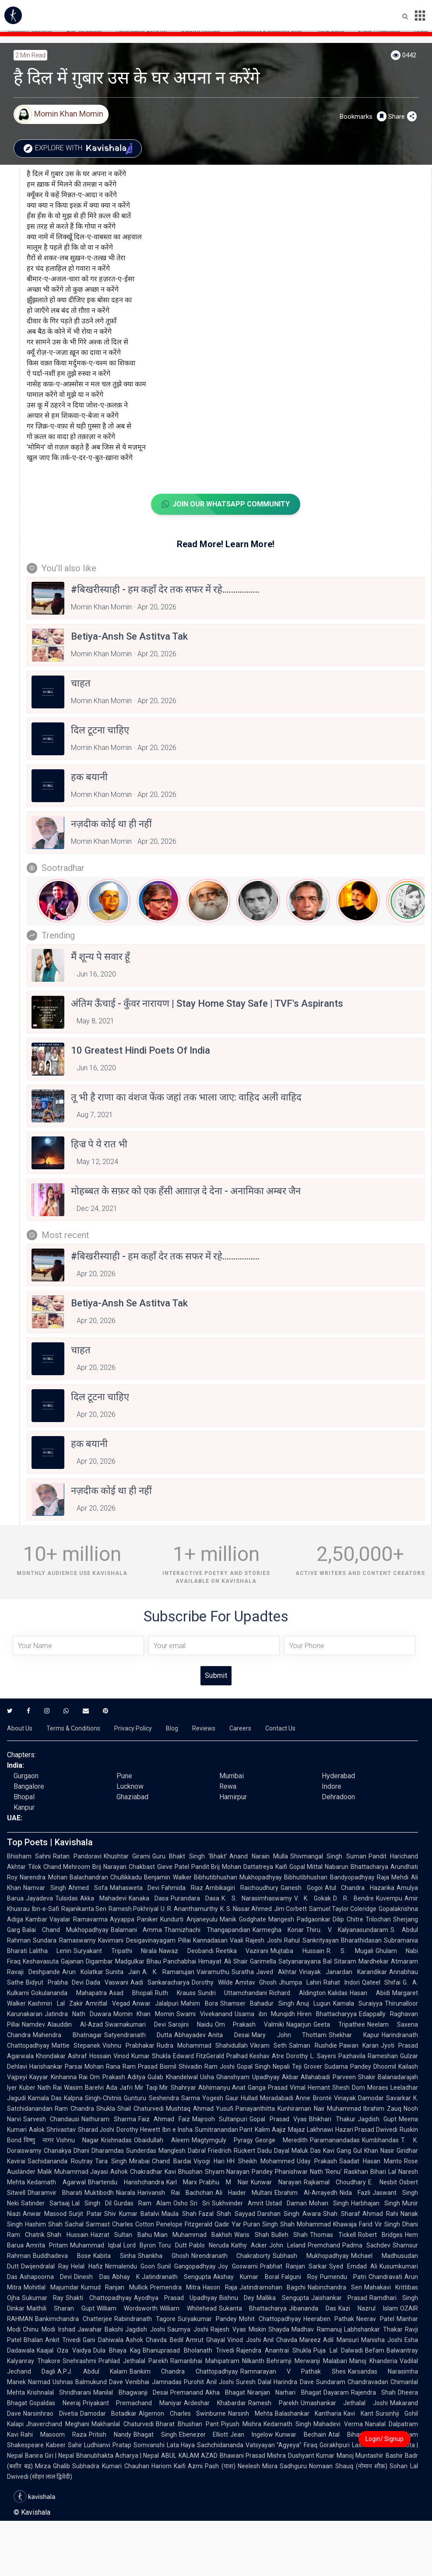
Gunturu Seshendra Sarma (162, 2098)
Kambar (36, 1919)
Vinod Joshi (243, 2339)
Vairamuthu (213, 1971)
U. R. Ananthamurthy (189, 1908)
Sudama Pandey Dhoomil (360, 2066)
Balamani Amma (136, 1929)
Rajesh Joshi (264, 1940)
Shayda (278, 2329)
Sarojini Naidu (190, 2024)
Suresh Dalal (253, 2381)
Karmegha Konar (278, 1929)
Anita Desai (228, 2034)
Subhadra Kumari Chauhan (110, 2466)
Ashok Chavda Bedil (154, 2339)
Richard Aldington (297, 1992)
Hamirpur (233, 1797)
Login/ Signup (384, 2438)
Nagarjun (298, 2024)
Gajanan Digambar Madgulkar (102, 1961)
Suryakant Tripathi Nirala (115, 1950)
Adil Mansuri (340, 2339)
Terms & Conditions (73, 1728)
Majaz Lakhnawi (310, 2129)
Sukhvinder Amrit (237, 2203)
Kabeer (56, 2445)
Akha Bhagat (225, 2392)
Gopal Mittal (306, 1866)
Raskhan (356, 2171)
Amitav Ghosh (256, 1982)
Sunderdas (141, 2150)
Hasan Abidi (370, 1992)
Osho (180, 2203)
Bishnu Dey (236, 2297)
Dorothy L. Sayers (311, 2055)
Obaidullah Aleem (161, 2140)
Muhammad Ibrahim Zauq (364, 2108)
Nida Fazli (355, 2192)
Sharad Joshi (96, 2129)
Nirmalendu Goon (130, 2266)
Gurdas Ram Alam (142, 2203)
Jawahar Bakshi (100, 2329)
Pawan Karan (359, 2045)
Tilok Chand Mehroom (59, 1866)
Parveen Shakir (354, 2077)
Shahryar (183, 2087)
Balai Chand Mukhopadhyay (65, 1929)
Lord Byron (139, 2245)
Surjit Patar (85, 2213)
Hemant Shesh (329, 2087)
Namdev (33, 2024)
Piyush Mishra (241, 2423)
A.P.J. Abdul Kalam (92, 2371)
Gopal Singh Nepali (263, 2066)
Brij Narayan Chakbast (123, 1866)
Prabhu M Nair (224, 2182)
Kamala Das (45, 2098)
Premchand (324, 2245)
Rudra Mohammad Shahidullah (202, 2045)
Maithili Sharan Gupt (61, 2308)
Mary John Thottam (289, 2034)
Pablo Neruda (209, 2245)
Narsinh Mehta (250, 2413)
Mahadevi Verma (337, 2423)
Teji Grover (307, 2066)
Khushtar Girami (127, 1856)
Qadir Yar (227, 2224)
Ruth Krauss (175, 1992)
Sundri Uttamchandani (232, 1992)
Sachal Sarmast (87, 2224)
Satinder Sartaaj (45, 2203)
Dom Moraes (370, 2087)
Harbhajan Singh (375, 2203)
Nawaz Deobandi (186, 1950)
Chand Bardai (171, 2161)
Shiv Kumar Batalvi (132, 2213)
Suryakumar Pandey (207, 2318)
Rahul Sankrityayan (311, 1940)
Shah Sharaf (341, 2213)
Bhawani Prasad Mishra (253, 2455)
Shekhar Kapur (354, 2034)
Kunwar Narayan (276, 2182)
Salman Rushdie (313, 2045)
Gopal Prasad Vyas (278, 2119)
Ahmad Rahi (380, 2213)
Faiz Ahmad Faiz (164, 2119)
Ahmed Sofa (88, 1887)
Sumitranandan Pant (224, 2129)
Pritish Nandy (110, 2434)
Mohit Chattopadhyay (270, 2318)
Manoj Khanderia (373, 2360)
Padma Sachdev (366, 2245)
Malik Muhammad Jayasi (73, 2171)
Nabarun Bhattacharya (356, 1866)
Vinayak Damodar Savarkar (372, 2098)
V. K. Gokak (312, 1898)
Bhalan (33, 2339)
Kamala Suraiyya (358, 2003)
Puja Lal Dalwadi (338, 2350)
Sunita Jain (122, 1971)
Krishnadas (116, 2140)
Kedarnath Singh (287, 2423)
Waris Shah (251, 2234)
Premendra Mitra (175, 2287)
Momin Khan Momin (144, 2013)
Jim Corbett (290, 1908)
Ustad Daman (286, 2203)
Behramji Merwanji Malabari (307, 2360)
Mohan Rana (102, 2066)
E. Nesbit (382, 2182)
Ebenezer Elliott (203, 2434)
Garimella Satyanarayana (285, 1961)
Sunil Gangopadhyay (186, 2266)
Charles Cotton (133, 2224)
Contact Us (280, 1728)
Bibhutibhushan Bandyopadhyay (329, 1877)
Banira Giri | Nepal (49, 2455)
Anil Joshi (220, 2381)
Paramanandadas (335, 2140)
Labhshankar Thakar (373, 2329)
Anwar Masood (45, 2213)
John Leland (287, 2245)
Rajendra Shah (373, 2392)
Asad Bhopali (131, 1992)
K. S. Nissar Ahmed (246, 1908)
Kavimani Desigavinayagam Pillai (144, 1940)
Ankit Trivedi (63, 2339)
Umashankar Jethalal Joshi (344, 2402)
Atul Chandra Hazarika (360, 1887)
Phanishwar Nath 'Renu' (308, 2171)
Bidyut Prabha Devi (55, 1982)
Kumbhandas (380, 2140)
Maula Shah (179, 2213)
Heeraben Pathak (328, 2318)
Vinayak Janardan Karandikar (343, 1971)
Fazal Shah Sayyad (227, 2213)
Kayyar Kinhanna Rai (58, 2077)
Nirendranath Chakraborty (231, 2255)
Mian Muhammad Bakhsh (193, 2234)
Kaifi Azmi (188, 2466)
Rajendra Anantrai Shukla (274, 2350)
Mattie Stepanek (76, 2045)
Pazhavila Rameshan (368, 2055)
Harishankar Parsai (55, 2066)
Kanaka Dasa (149, 1898)
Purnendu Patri (343, 2276)
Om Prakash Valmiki (249, 2024)
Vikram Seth (268, 2045)
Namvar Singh (44, 1887)
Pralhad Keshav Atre (255, 2055)
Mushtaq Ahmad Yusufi (199, 2108)
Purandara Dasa (195, 1898)
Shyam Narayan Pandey (239, 2171)
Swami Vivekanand (204, 2013)
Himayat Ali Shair (222, 1961)
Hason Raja (220, 2287)
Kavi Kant (358, 2413)
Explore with (80, 148)
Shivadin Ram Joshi (207, 2066)
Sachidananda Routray (60, 2161)
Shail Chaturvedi (140, 2108)
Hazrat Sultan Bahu (121, 2234)
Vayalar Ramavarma (78, 1919)
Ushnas (63, 2381)
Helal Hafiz (86, 2266)
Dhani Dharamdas (99, 2150)
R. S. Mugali (350, 1950)
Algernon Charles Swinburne (182, 2413)
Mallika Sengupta (282, 2297)
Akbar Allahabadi (306, 2077)
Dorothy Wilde (212, 1982)
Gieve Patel (173, 1866)
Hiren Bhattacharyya (327, 2013)
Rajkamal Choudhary (335, 2182)
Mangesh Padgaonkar (299, 1919)
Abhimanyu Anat (222, 2087)
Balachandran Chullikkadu (106, 1877)
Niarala (125, 2192)
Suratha (243, 1971)
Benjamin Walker (168, 1877)
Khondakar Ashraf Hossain (73, 2055)
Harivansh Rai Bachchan (175, 2192)
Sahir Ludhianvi (89, 2445)
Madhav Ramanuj (317, 2329)
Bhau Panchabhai (171, 1961)
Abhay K (126, 2276)
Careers (240, 1728)
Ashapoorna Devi (46, 2276)
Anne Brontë (313, 2098)
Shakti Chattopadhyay (98, 2297)
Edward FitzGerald (198, 2055)
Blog (172, 1728)
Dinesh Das (91, 2276)
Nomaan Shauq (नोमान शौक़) (348, 2466)
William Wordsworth (127, 2308)
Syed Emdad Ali (353, 2266)
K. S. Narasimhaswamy (256, 1898)
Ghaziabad (132, 1797)
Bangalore (29, 1786)
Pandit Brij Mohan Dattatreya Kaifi (239, 1866)
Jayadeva (39, 1898)
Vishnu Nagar (77, 2140)
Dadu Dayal (273, 2150)
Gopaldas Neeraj (55, 2402)
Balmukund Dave (99, 2381)
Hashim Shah (44, 2224)
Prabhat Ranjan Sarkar (293, 2266)
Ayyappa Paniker (134, 1919)
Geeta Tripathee (339, 2024)
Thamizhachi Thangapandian (207, 1929)
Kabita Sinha (114, 2255)
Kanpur (24, 1807)
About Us (19, 1728)
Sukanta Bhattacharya (253, 2308)
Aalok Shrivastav (52, 2129)
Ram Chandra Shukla (85, 2108)
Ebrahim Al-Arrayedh (305, 2192)
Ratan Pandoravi (77, 1856)
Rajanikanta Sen (83, 1908)
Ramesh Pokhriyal (133, 1908)
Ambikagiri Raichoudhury (241, 1887)
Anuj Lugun (313, 2003)
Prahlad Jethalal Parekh (133, 2360)
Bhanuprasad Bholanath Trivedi (188, 2350)
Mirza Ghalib (52, 2466)
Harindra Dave (293, 2381)
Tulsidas (66, 1898)
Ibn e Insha (177, 2129)
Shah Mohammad (305, 2224)
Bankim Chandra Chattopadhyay (184, 2371)
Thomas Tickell (332, 2234)
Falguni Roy (299, 2276)
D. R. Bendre (353, 1898)
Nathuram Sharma (108, 2119)
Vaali (236, 1940)
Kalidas (338, 1992)
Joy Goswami (237, 2266)
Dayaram (336, 2392)
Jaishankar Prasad (339, 2297)
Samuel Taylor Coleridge (342, 1908)
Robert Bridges (380, 2234)
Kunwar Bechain (300, 2434)
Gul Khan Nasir (373, 2150)
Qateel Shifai (381, 1982)
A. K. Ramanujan (168, 1971)
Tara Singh (111, 2161)
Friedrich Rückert (231, 2150)
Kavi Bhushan (184, 2171)
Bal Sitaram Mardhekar (356, 1961)
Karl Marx (181, 2182)
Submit (216, 1675)
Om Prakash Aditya (117, 2077)
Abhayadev (190, 2034)
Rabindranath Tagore (145, 2318)
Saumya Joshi (187, 2329)
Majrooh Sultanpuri (219, 2119)
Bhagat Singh (155, 2434)
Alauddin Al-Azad (75, 2024)
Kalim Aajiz (270, 2129)
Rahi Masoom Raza (54, 2434)
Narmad (39, 2381)
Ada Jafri (119, 2087)
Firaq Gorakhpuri (326, 2445)
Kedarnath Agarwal (56, 2182)
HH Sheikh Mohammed (261, 2161)
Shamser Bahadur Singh (257, 2003)
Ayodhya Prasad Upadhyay (176, 2297)
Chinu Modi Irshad (49, 2329)
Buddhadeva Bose (62, 2255)
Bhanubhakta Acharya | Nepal (117, 2455)
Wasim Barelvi (84, 2087)
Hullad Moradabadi (267, 2098)
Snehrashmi (79, 2360)
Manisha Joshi (381, 2339)
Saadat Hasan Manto (370, 2161)
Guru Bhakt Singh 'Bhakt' (189, 1856)
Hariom (161, 2466)
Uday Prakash (317, 2161)
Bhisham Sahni (29, 1856)
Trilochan (378, 1919)
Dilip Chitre (348, 1919)
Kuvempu (389, 1898)
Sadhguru (293, 2466)
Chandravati (385, 2276)
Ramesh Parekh (273, 2402)
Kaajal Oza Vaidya (64, 2350)
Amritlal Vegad (107, 2003)
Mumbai (231, 1776)
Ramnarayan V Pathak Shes (293, 2371)
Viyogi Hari (209, 2161)
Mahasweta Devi (135, 1887)
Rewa (227, 1786)
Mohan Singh (329, 2203)
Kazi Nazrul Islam (368, 2308)
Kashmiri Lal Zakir (55, 2003)
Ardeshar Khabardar (215, 2402)
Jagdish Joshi (145, 2329)
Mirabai (139, 2161)
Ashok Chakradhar (136, 2171)
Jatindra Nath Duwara (78, 2013)
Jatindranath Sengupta (176, 2276)
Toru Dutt (172, 2245)
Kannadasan (210, 1940)
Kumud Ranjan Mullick (114, 2287)
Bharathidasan (361, 1940)
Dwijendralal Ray (45, 2266)
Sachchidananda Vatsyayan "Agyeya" (249, 2445)
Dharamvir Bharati (55, 2192)
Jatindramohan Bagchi (272, 2287)
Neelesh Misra (258, 2466)
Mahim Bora (199, 2003)
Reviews (203, 1728)
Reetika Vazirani (242, 1950)
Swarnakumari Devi (135, 2024)
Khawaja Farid (352, 2224)
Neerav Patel (375, 2318)
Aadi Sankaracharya (160, 1982)
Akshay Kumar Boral (246, 2276)
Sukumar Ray (42, 2297)
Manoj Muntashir (360, 2455)
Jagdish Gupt (377, 2119)
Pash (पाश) (220, 2466)
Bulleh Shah (289, 2234)
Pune (124, 1776)
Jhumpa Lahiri (300, 1982)
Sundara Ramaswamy (64, 1940)
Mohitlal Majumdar (51, 2287)
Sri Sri (200, 2203)
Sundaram (330, 2381)
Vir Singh (387, 2224)
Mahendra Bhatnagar (67, 2034)
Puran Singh (260, 2224)
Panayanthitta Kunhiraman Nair (279, 2108)
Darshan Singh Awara (289, 2213)
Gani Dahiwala (103, 2339)
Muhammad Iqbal (95, 2245)
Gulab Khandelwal (173, 2077)
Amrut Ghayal (205, 2339)
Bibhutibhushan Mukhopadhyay (238, 1877)
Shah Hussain (67, 2234)
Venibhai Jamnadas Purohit (164, 2381)
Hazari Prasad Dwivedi (366, 2129)
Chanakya (57, 2150)
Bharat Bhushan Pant (187, 2423)
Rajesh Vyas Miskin (239, 2329)
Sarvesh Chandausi (51, 2119)
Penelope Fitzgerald (184, 2224)
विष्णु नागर (39, 2140)
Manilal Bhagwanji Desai (130, 2392)
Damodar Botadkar (108, 2413)
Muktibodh (99, 2192)
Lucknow (130, 1786)
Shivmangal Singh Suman (328, 1856)
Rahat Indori (341, 1982)
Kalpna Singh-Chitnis (93, 2098)
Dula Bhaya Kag (117, 2350)
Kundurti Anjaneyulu (188, 1919)
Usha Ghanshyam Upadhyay (240, 2077)
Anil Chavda (280, 2339)
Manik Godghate (243, 1919)
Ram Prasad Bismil (149, 2066)
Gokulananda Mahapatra (69, 1992)
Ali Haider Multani (244, 2192)
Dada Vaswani (107, 1982)
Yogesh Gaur (220, 2098)
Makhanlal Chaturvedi (122, 2423)
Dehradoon (338, 1797)
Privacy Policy (133, 1728)
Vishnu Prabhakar (128, 2045)
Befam (374, 2350)
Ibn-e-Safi (45, 1908)
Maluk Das (306, 2150)
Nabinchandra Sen (335, 2287)
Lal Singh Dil (92, 2203)
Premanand (186, 2392)
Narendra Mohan (43, 1877)
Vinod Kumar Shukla (142, 2055)
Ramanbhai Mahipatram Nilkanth (217, 2360)
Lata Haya (181, 2445)
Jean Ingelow (251, 2434)
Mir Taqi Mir (152, 2087)
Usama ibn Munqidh (265, 2013)
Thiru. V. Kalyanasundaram (347, 1929)
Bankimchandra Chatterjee (73, 2318)
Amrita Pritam (47, 2245)
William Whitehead (188, 2308)
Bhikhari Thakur (332, 2119)
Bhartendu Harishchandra (126, 2182)
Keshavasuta (41, 1961)
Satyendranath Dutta (138, 2034)
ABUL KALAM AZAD (189, 2455)
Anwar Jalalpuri (155, 2003)
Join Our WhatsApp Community (226, 504)
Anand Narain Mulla (258, 1856)
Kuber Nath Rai (40, 2087)
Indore (331, 1786)
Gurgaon (26, 1776)
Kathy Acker (249, 2245)
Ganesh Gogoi (302, 1887)
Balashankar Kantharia (308, 2413)
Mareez (310, 2339)
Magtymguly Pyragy (222, 2140)
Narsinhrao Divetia (50, 2413)
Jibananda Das (312, 2308)
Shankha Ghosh (163, 2255)
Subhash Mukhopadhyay (311, 2255)
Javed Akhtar (276, 1971)
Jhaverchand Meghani (57, 2423)
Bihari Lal (383, 2171)
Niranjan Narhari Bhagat (284, 2392)
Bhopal (24, 1797)
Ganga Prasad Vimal (277, 2087)
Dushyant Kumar (311, 2455)
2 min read (30, 55)
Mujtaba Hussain (297, 1950)
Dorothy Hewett (138, 2129)
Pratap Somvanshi (138, 2445)
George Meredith (281, 2140)
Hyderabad (338, 1776)
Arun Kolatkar (82, 1971)
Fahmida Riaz (182, 1887)
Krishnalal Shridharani (59, 2392)
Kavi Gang (337, 2150)
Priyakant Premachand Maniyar (132, 2402)
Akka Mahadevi (103, 1898)
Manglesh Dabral (182, 2150)
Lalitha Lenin (50, 1950)
